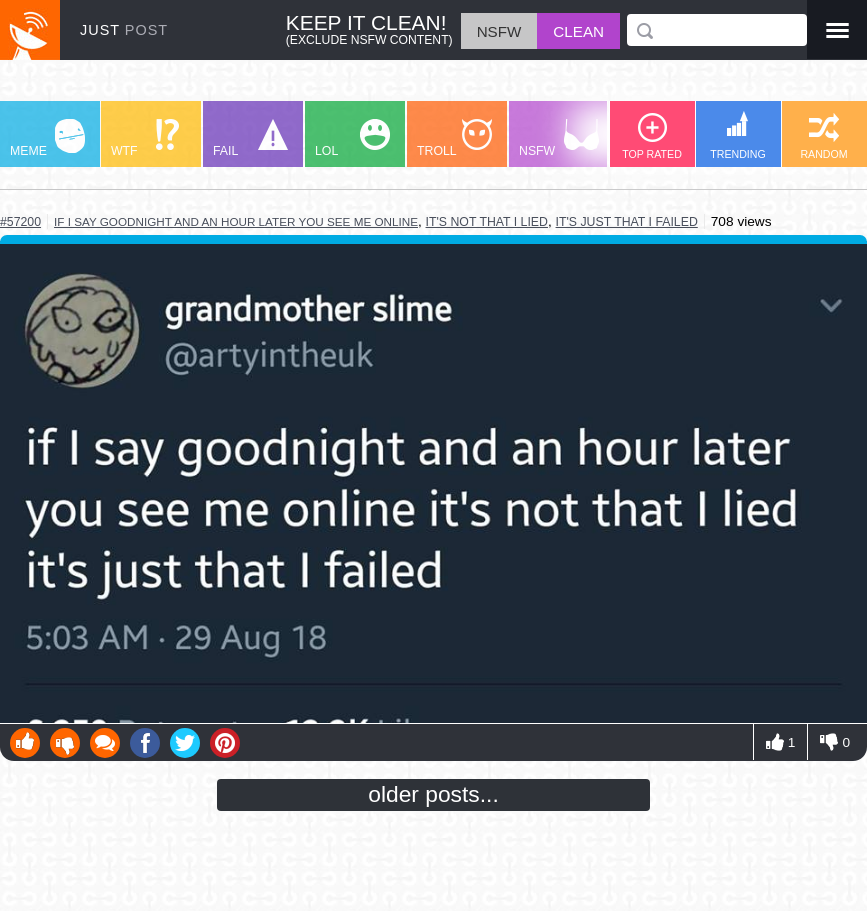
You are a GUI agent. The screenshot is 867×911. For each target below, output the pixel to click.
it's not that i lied (487, 222)
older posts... (433, 794)
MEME (47, 138)
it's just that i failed (627, 222)
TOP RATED (652, 136)
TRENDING (738, 135)
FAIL (250, 138)
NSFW (559, 138)
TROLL (454, 138)
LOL (352, 138)
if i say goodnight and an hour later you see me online (236, 221)
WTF (145, 138)
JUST (124, 30)
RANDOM (823, 136)
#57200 (20, 222)
